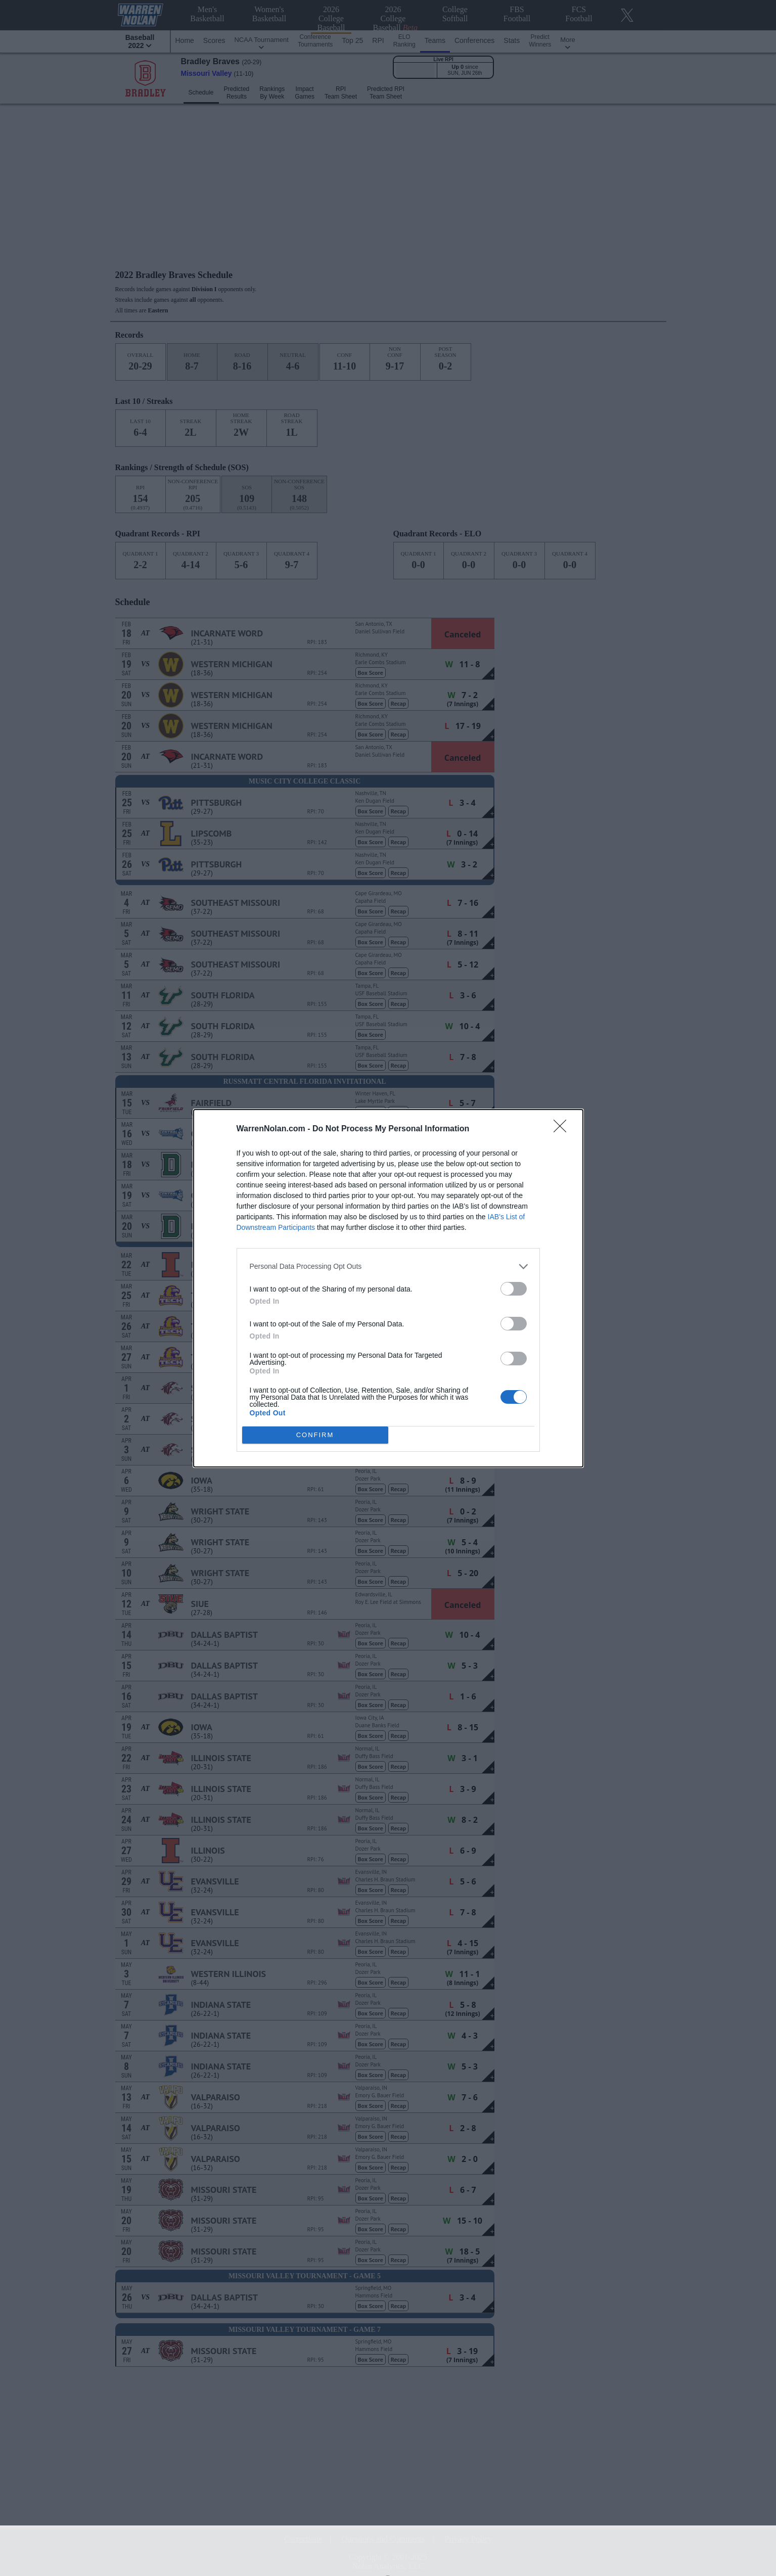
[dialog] (388, 1288)
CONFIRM (315, 1435)
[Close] (563, 1129)
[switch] (513, 1289)
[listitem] (388, 1266)
